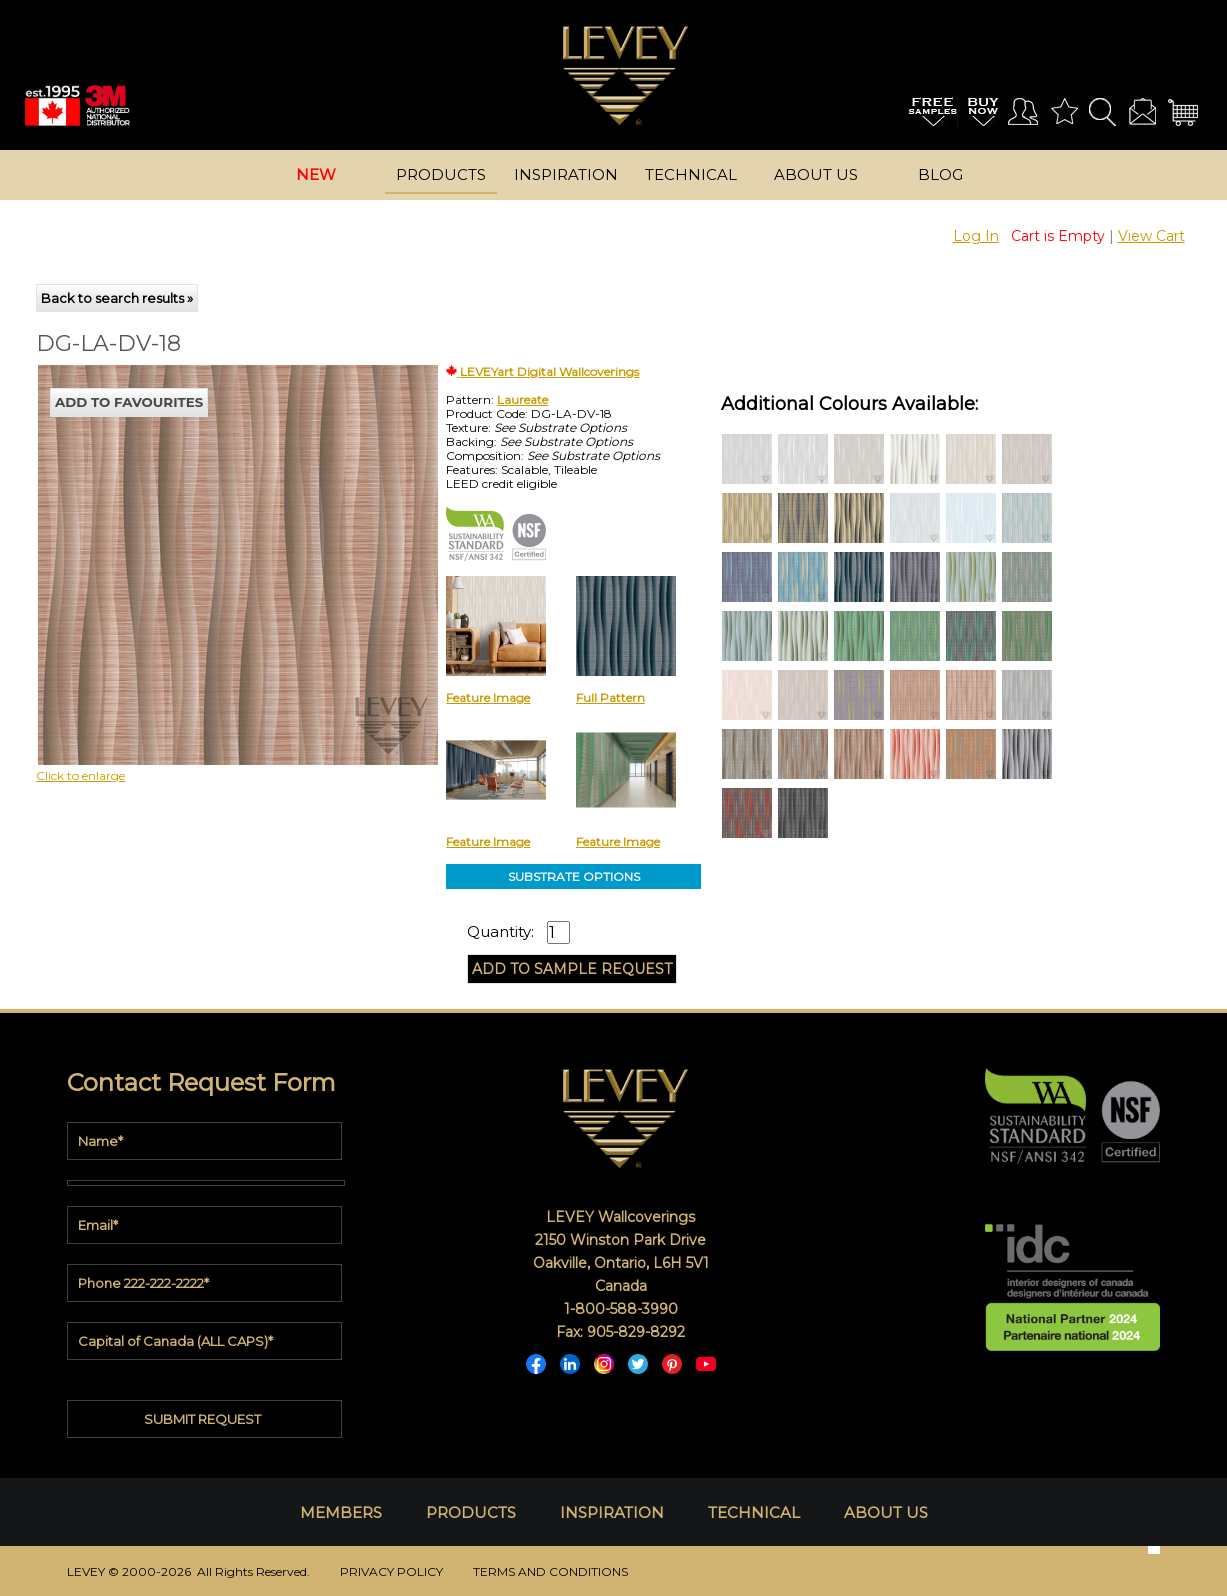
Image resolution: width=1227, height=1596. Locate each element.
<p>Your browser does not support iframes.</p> (202, 540)
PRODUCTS (471, 1512)
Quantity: (500, 932)
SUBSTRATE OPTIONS (574, 876)
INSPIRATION (612, 1512)
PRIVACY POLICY (391, 1571)
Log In (976, 236)
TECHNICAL (754, 1512)
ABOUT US (886, 1512)
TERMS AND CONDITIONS (550, 1571)
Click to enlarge (80, 775)
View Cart (1151, 236)
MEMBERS (341, 1512)
